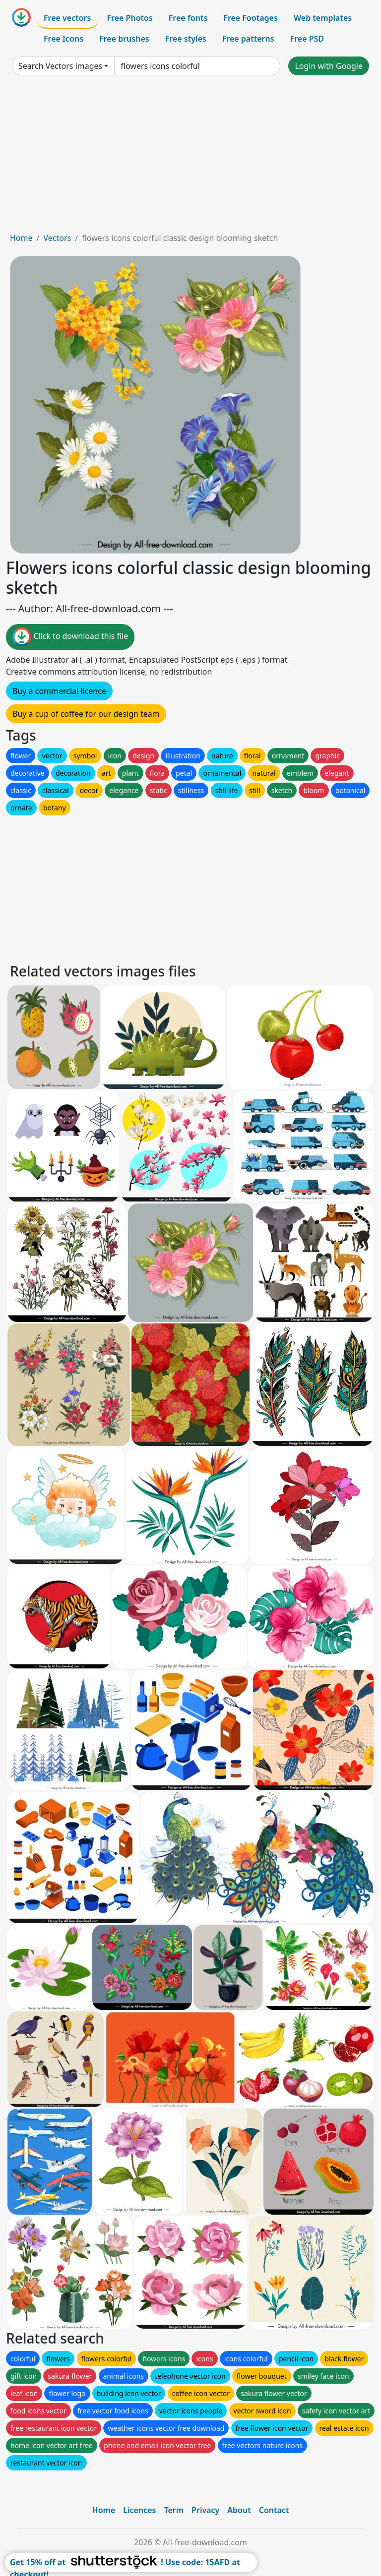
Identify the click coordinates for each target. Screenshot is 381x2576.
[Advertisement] (190, 157)
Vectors (57, 237)
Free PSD (307, 38)
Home (21, 237)
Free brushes (124, 38)
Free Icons (63, 38)
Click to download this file (70, 637)
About (239, 2510)
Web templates (323, 17)
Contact (274, 2510)
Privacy (205, 2510)
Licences (139, 2510)
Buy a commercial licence (59, 691)
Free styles (185, 38)
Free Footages (250, 17)
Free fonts (188, 17)
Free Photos (129, 17)
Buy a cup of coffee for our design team (86, 713)
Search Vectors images (60, 65)
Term (174, 2510)
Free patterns (248, 38)
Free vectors (67, 17)
